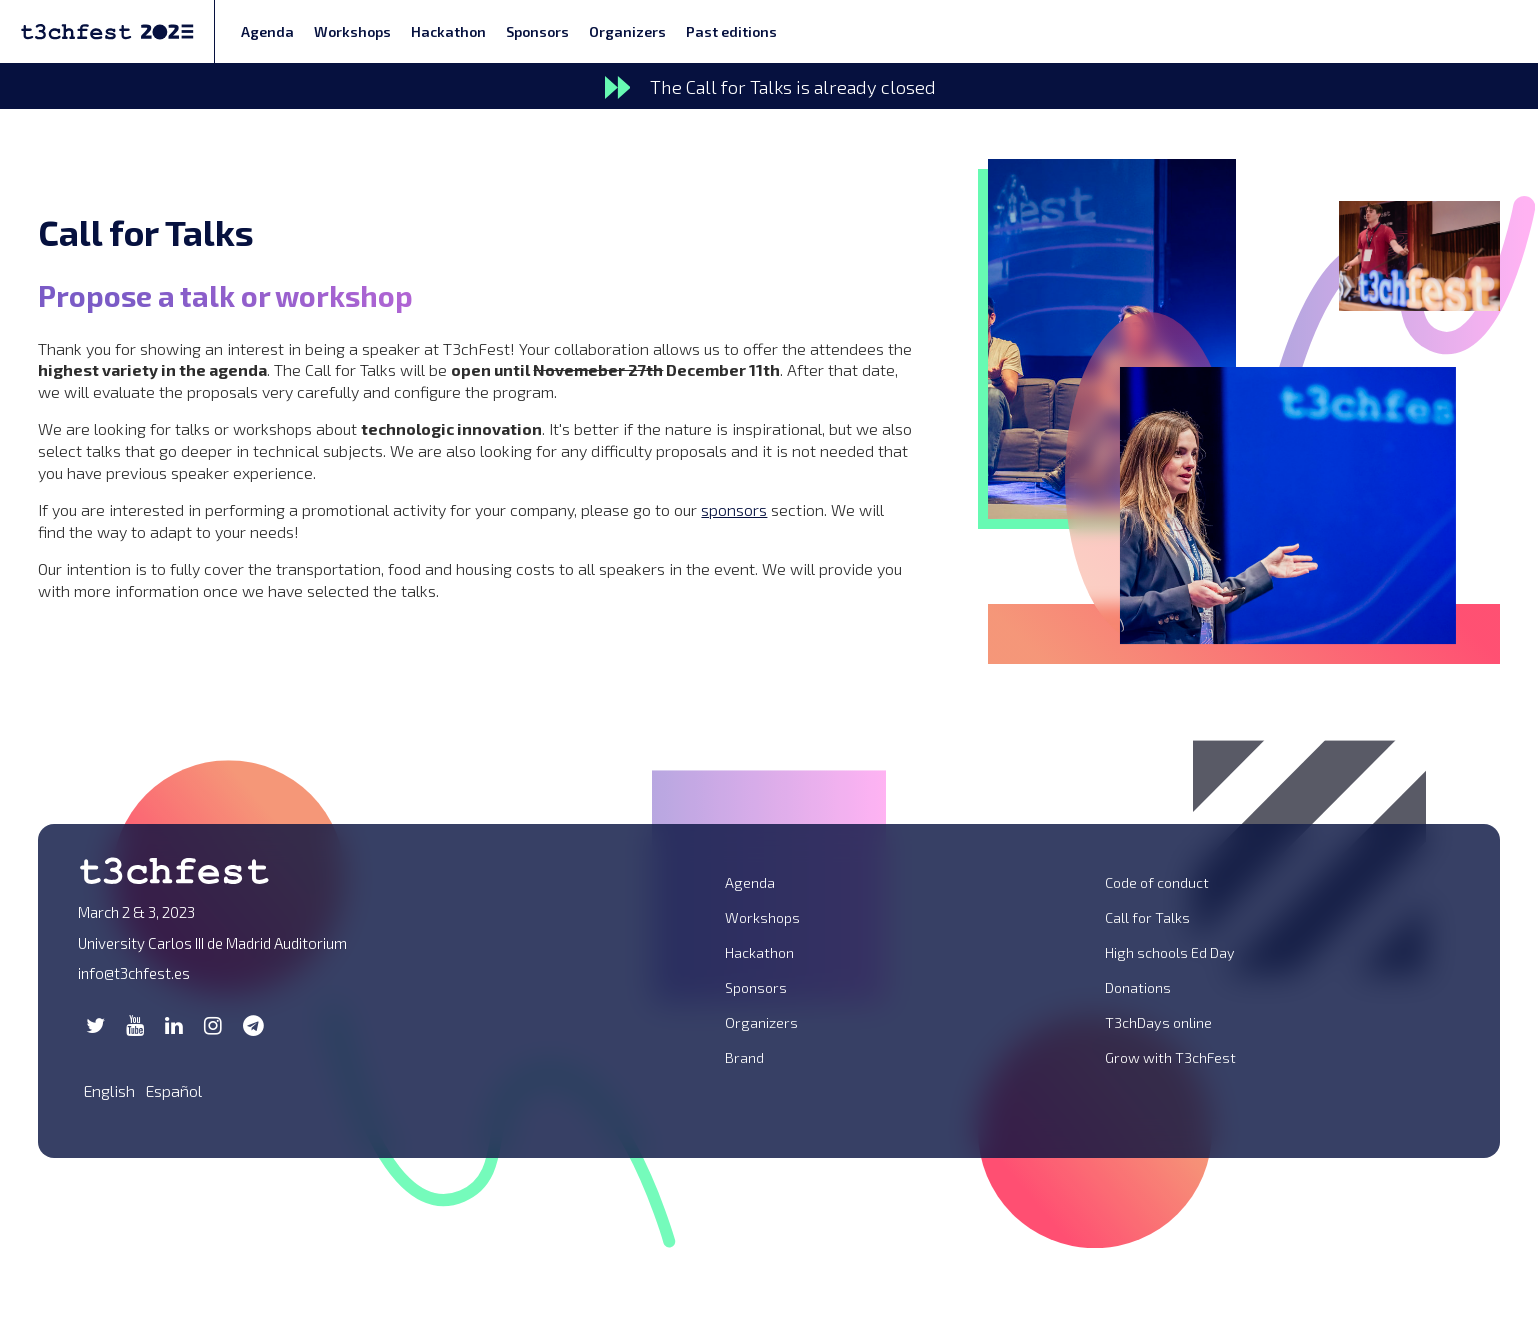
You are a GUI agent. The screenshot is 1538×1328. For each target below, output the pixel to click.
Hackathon (448, 31)
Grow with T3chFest (1170, 1057)
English (109, 1090)
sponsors (734, 509)
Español (173, 1090)
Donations (1138, 987)
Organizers (627, 31)
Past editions (731, 31)
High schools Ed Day (1170, 952)
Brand (744, 1057)
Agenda (267, 31)
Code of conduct (1157, 882)
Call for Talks (1147, 917)
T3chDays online (1158, 1022)
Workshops (352, 31)
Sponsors (537, 31)
